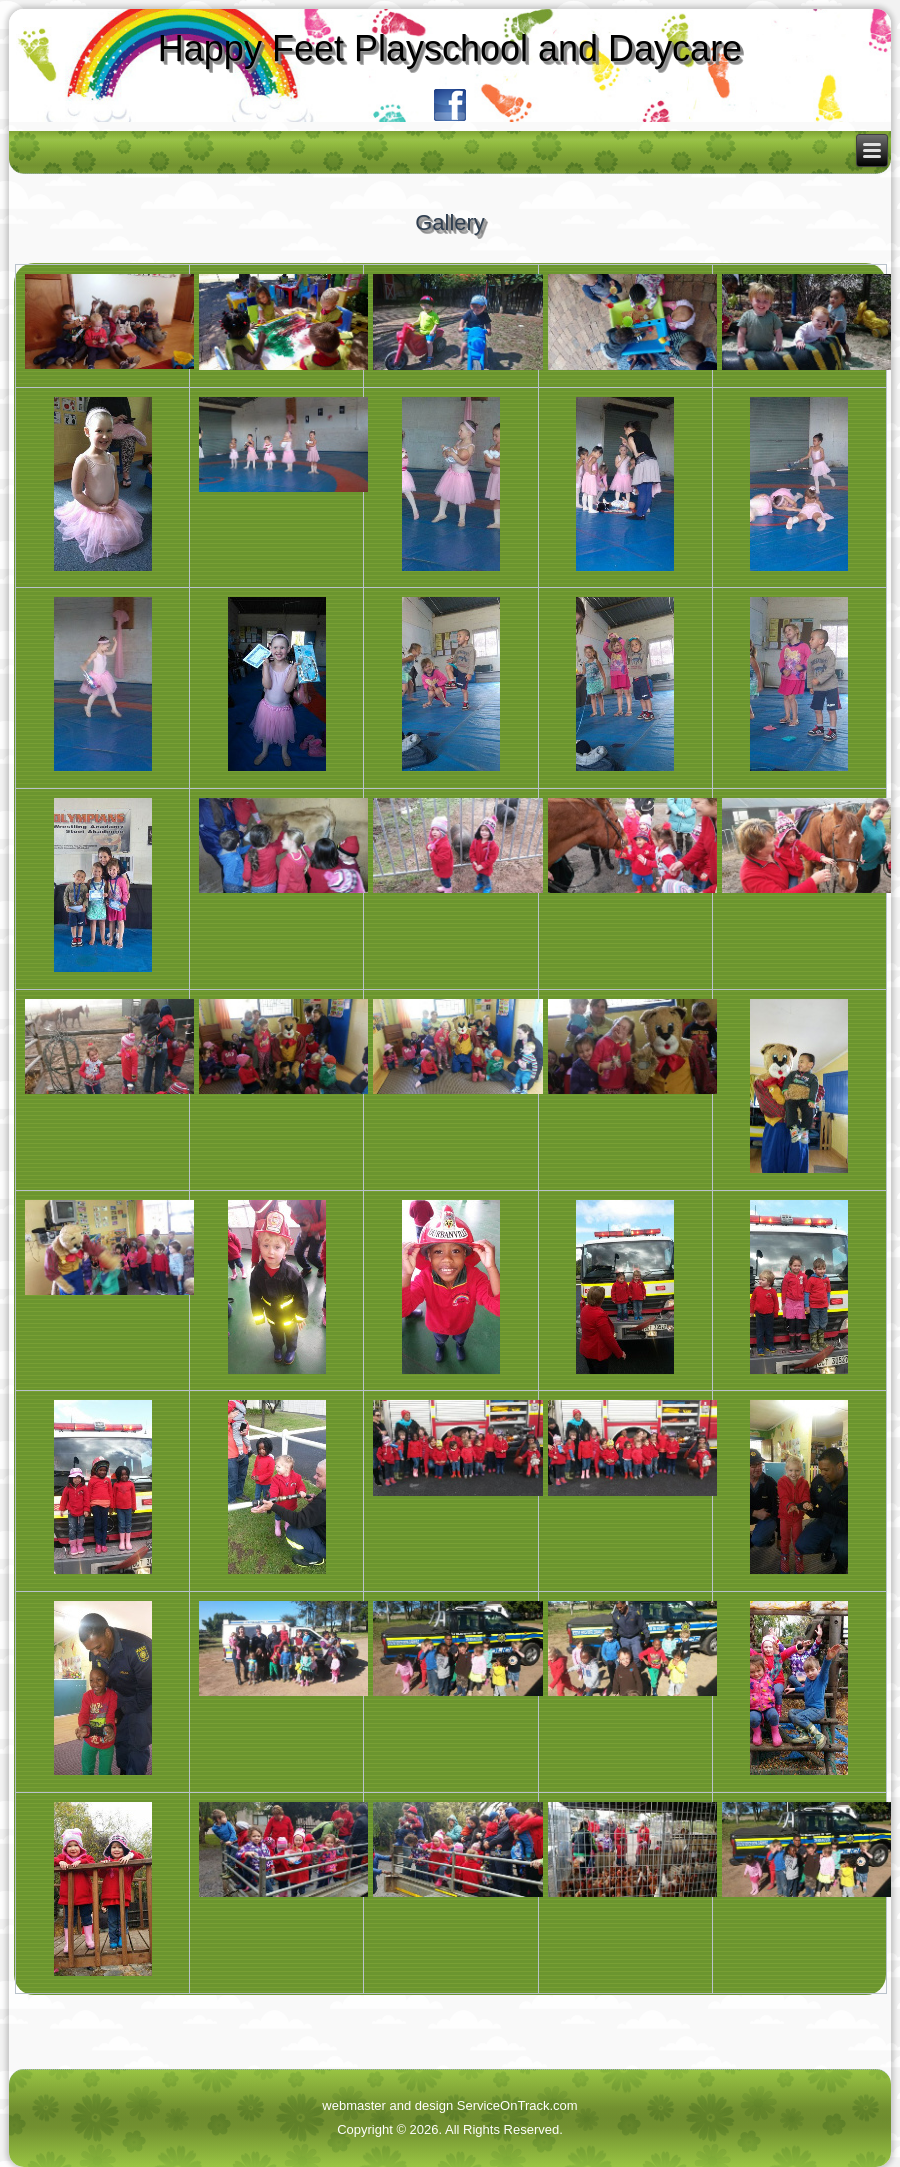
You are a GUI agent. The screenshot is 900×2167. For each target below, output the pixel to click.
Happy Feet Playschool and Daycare (450, 48)
